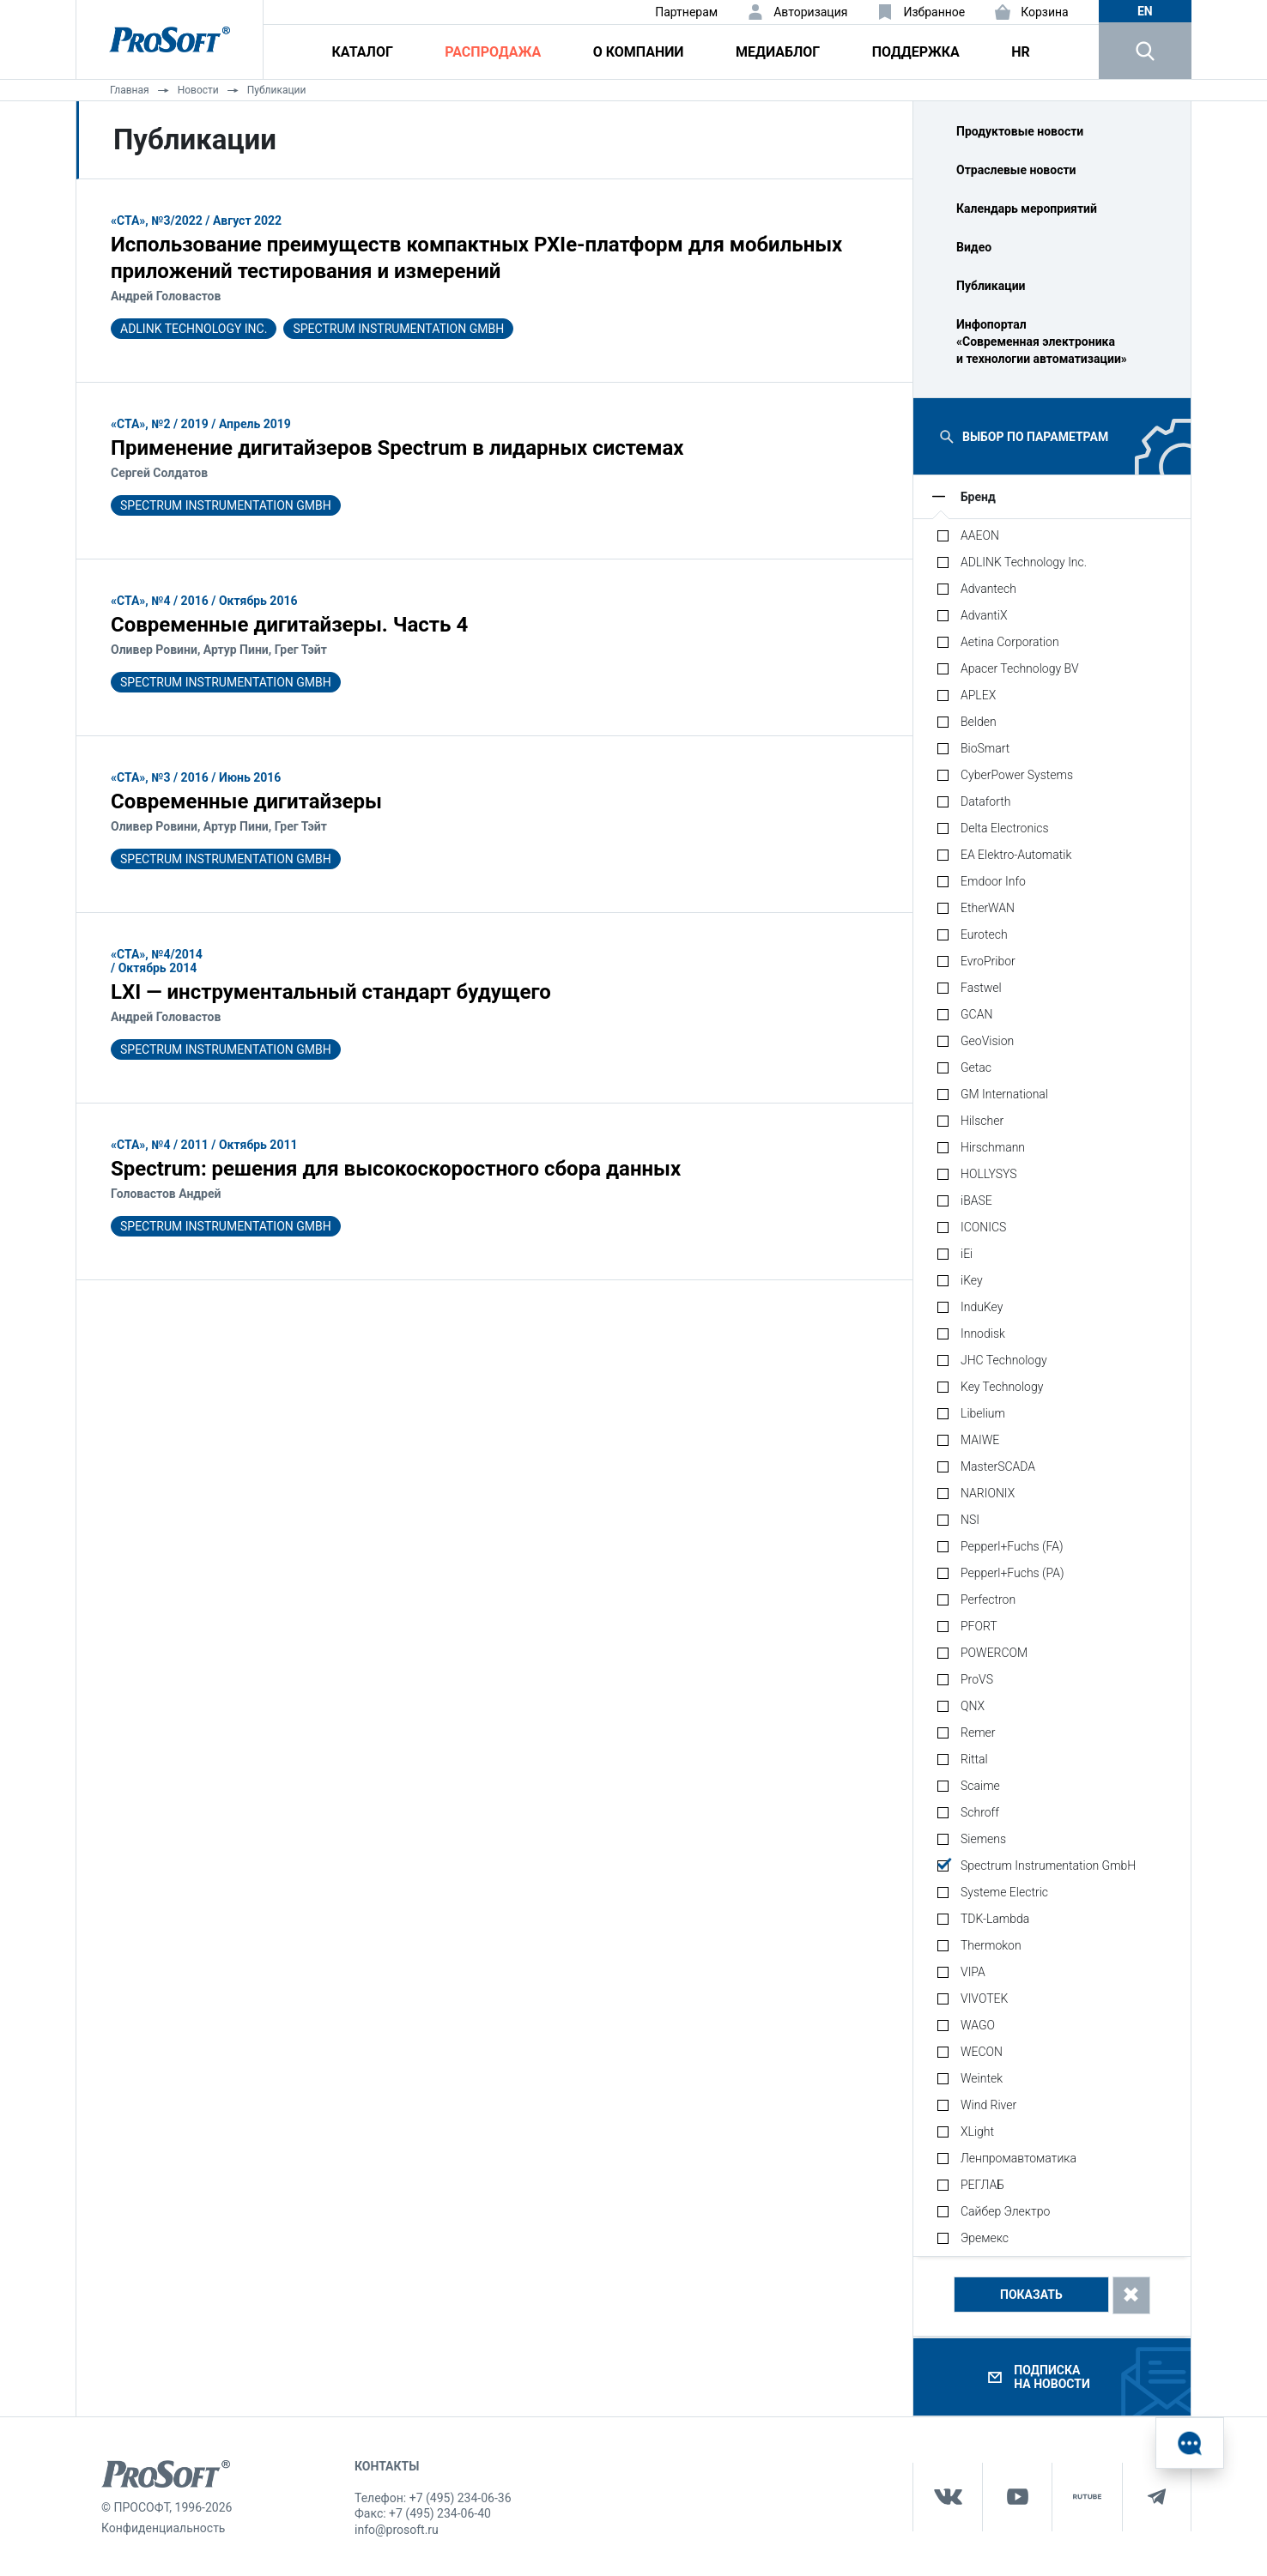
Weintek (982, 2078)
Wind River (988, 2105)
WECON (982, 2052)
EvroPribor (988, 961)
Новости (198, 90)
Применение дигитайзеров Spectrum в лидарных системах (397, 448)
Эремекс (985, 2238)
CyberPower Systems (1017, 775)
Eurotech (984, 934)
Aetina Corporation (1010, 642)
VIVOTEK (984, 1998)
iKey (972, 1280)
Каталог (362, 52)
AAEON (980, 535)
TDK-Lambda (995, 1919)
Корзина (1045, 12)
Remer (978, 1732)
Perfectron (988, 1599)
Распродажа (493, 52)
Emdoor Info (993, 881)
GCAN (976, 1014)
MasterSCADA (998, 1466)
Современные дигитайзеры (246, 801)
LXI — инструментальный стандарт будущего (331, 992)
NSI (970, 1520)
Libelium (983, 1413)
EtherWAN (988, 908)
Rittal (974, 1759)
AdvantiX (984, 615)
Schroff (980, 1812)
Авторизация (810, 12)
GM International (1004, 1094)
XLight (977, 2131)
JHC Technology (1004, 1360)
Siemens (983, 1839)
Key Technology (1002, 1387)
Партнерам (686, 12)
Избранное (934, 12)
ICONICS (983, 1227)
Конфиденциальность (163, 2528)
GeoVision (987, 1041)
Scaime (980, 1786)
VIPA (973, 1972)
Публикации (276, 90)
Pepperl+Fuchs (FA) (1012, 1546)
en (1145, 11)
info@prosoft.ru (397, 2530)
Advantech (988, 589)
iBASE (976, 1200)
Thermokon (991, 1945)
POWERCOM (994, 1653)
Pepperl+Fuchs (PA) (1012, 1573)
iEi (967, 1254)
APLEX (978, 695)
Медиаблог (778, 52)
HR (1020, 52)
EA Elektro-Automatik (1016, 855)
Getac (976, 1067)
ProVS (977, 1679)
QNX (973, 1706)
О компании (638, 52)
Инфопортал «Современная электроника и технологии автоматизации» (1041, 341)
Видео (973, 247)
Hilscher (982, 1121)
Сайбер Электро (1005, 2211)
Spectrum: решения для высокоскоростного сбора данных (396, 1169)
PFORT (979, 1626)
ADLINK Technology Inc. (193, 329)
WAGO (978, 2025)
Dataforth (985, 801)
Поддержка (916, 52)
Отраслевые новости (1016, 170)
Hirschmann (993, 1147)
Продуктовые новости (1019, 131)
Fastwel (981, 988)
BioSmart (985, 748)
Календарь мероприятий (1026, 208)
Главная (129, 90)
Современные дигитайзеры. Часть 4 (289, 625)
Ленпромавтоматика (1018, 2158)
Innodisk (983, 1333)
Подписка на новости (1051, 2377)
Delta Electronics (1005, 828)
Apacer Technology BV (1020, 668)
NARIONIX (988, 1493)
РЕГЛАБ (982, 2185)
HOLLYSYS (989, 1174)
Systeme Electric (1004, 1892)
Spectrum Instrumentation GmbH (398, 329)
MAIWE (980, 1440)
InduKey (982, 1307)
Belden (979, 722)
